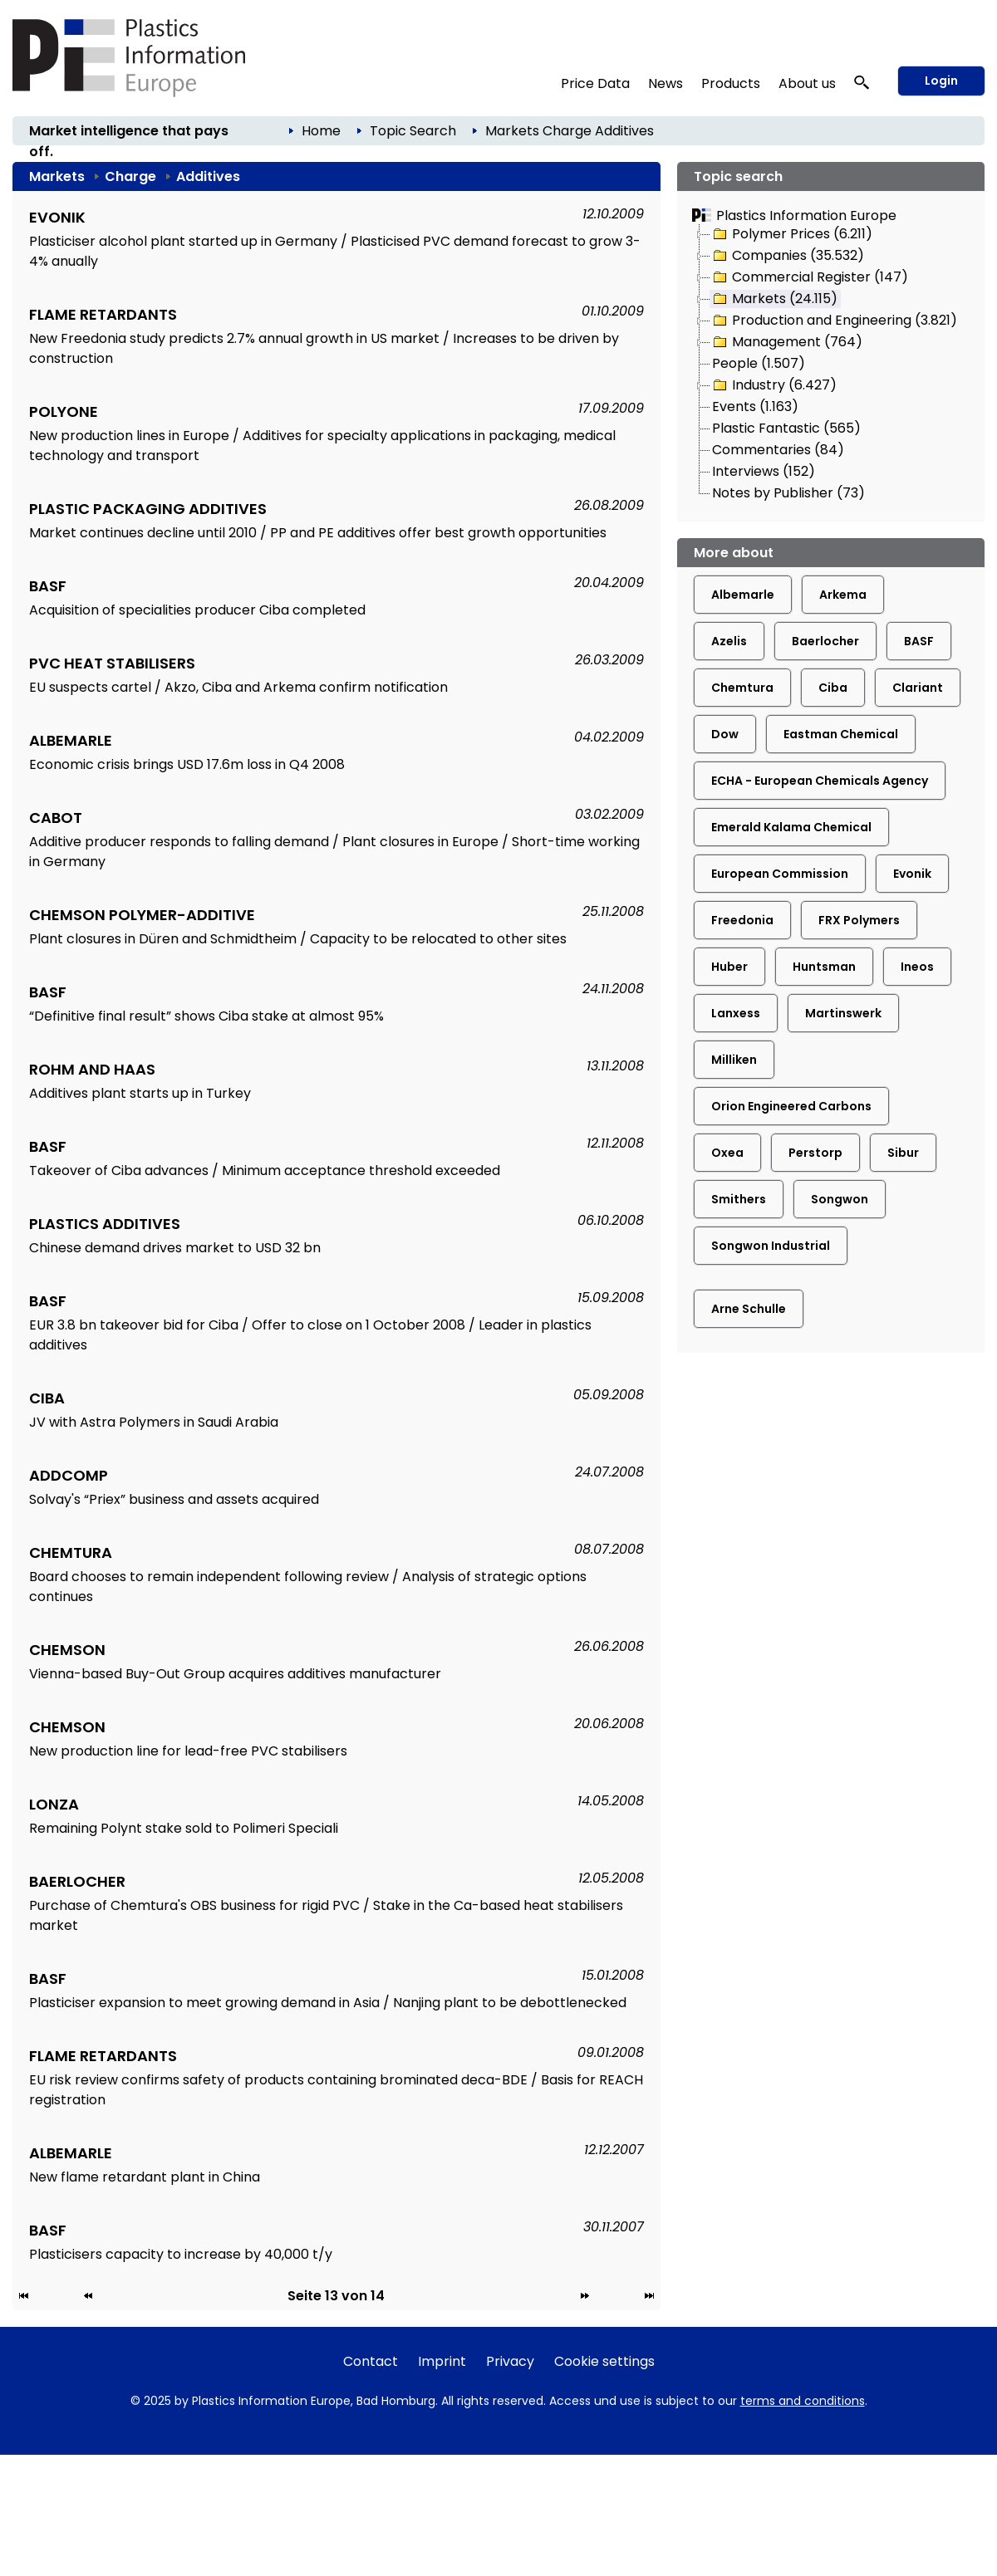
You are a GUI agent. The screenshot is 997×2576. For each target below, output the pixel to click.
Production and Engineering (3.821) (833, 321)
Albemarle (742, 594)
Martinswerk (843, 1013)
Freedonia (742, 920)
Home (321, 130)
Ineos (917, 966)
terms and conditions (802, 2400)
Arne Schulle (748, 1308)
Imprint (442, 2361)
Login (941, 80)
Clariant (917, 687)
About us (807, 83)
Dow (725, 734)
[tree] (831, 364)
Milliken (734, 1059)
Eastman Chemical (840, 734)
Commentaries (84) (778, 449)
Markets (512, 130)
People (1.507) (758, 363)
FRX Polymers (859, 920)
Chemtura (742, 687)
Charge (567, 130)
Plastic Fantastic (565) (786, 428)
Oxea (727, 1152)
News (665, 83)
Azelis (729, 641)
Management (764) (786, 342)
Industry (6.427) (773, 385)
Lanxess (735, 1013)
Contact (370, 2361)
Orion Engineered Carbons (791, 1106)
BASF (919, 641)
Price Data (595, 83)
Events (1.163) (755, 406)
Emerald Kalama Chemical (791, 827)
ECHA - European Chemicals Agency (819, 780)
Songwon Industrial (770, 1245)
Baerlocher (825, 641)
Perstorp (815, 1152)
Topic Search (413, 130)
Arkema (843, 594)
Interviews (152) (763, 471)
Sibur (903, 1152)
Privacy (510, 2361)
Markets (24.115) (773, 299)
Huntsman (824, 966)
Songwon (839, 1199)
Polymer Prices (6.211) (791, 234)
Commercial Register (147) (809, 277)
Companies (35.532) (787, 256)
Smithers (738, 1199)
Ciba (832, 687)
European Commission (779, 873)
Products (730, 83)
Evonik (912, 873)
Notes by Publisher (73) (788, 492)
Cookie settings (604, 2361)
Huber (729, 966)
